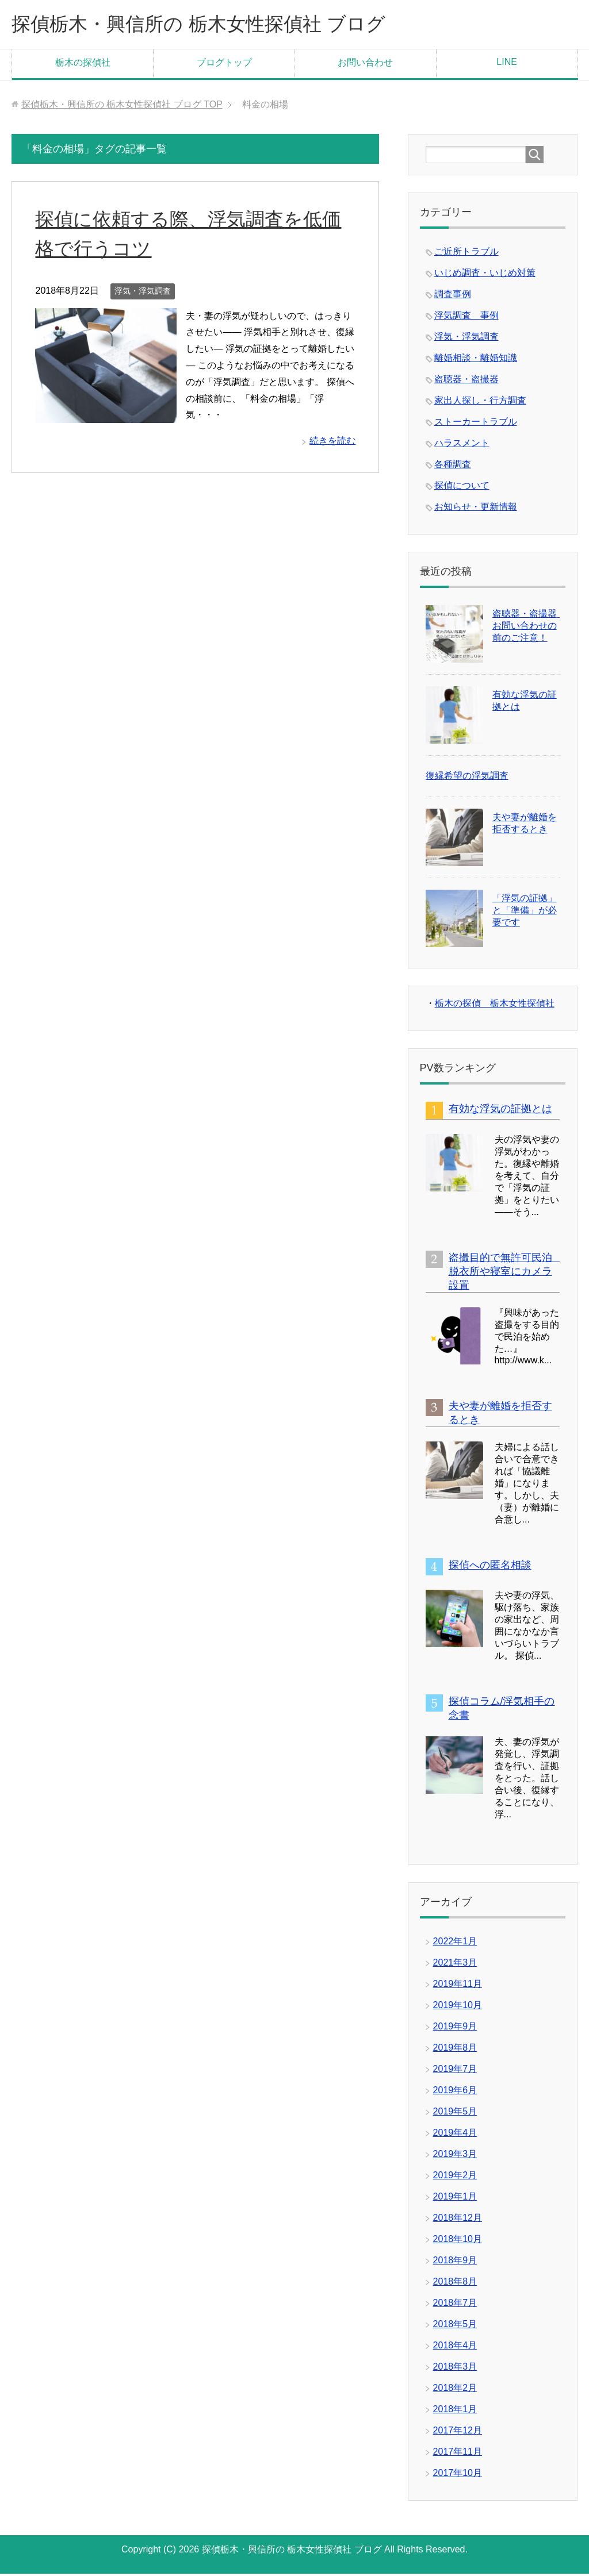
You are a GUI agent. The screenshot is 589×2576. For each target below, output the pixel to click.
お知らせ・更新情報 (475, 509)
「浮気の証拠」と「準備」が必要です (524, 912)
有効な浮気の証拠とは (500, 1111)
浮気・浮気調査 (142, 293)
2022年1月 (455, 1943)
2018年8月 (455, 2284)
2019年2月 (455, 2177)
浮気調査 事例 (466, 317)
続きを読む (332, 443)
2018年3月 (455, 2369)
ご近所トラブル (466, 254)
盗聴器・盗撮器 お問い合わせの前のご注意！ (529, 628)
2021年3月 (455, 1965)
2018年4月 (455, 2347)
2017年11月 (457, 2454)
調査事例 (452, 296)
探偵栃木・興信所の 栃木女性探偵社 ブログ (215, 25)
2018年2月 (455, 2390)
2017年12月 (457, 2432)
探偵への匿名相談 (490, 1567)
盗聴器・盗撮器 (466, 381)
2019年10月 (457, 2007)
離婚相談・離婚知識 (475, 360)
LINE (506, 64)
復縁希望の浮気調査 (467, 778)
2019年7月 (455, 2071)
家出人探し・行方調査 (480, 402)
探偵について (461, 488)
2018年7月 (455, 2305)
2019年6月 (455, 2092)
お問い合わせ (365, 65)
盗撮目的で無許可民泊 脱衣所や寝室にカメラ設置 (506, 1273)
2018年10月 (457, 2241)
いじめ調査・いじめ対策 (485, 275)
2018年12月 (457, 2220)
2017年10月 (457, 2475)
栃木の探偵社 (82, 65)
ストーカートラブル (475, 424)
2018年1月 (455, 2411)
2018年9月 (455, 2262)
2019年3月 (455, 2156)
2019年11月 (457, 1986)
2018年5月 (455, 2326)
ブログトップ (224, 65)
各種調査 (452, 466)
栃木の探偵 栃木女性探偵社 (494, 1005)
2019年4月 (455, 2135)
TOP (122, 107)
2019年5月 (455, 2114)
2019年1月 (455, 2199)
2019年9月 (455, 2028)
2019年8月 (455, 2050)
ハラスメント (461, 445)
